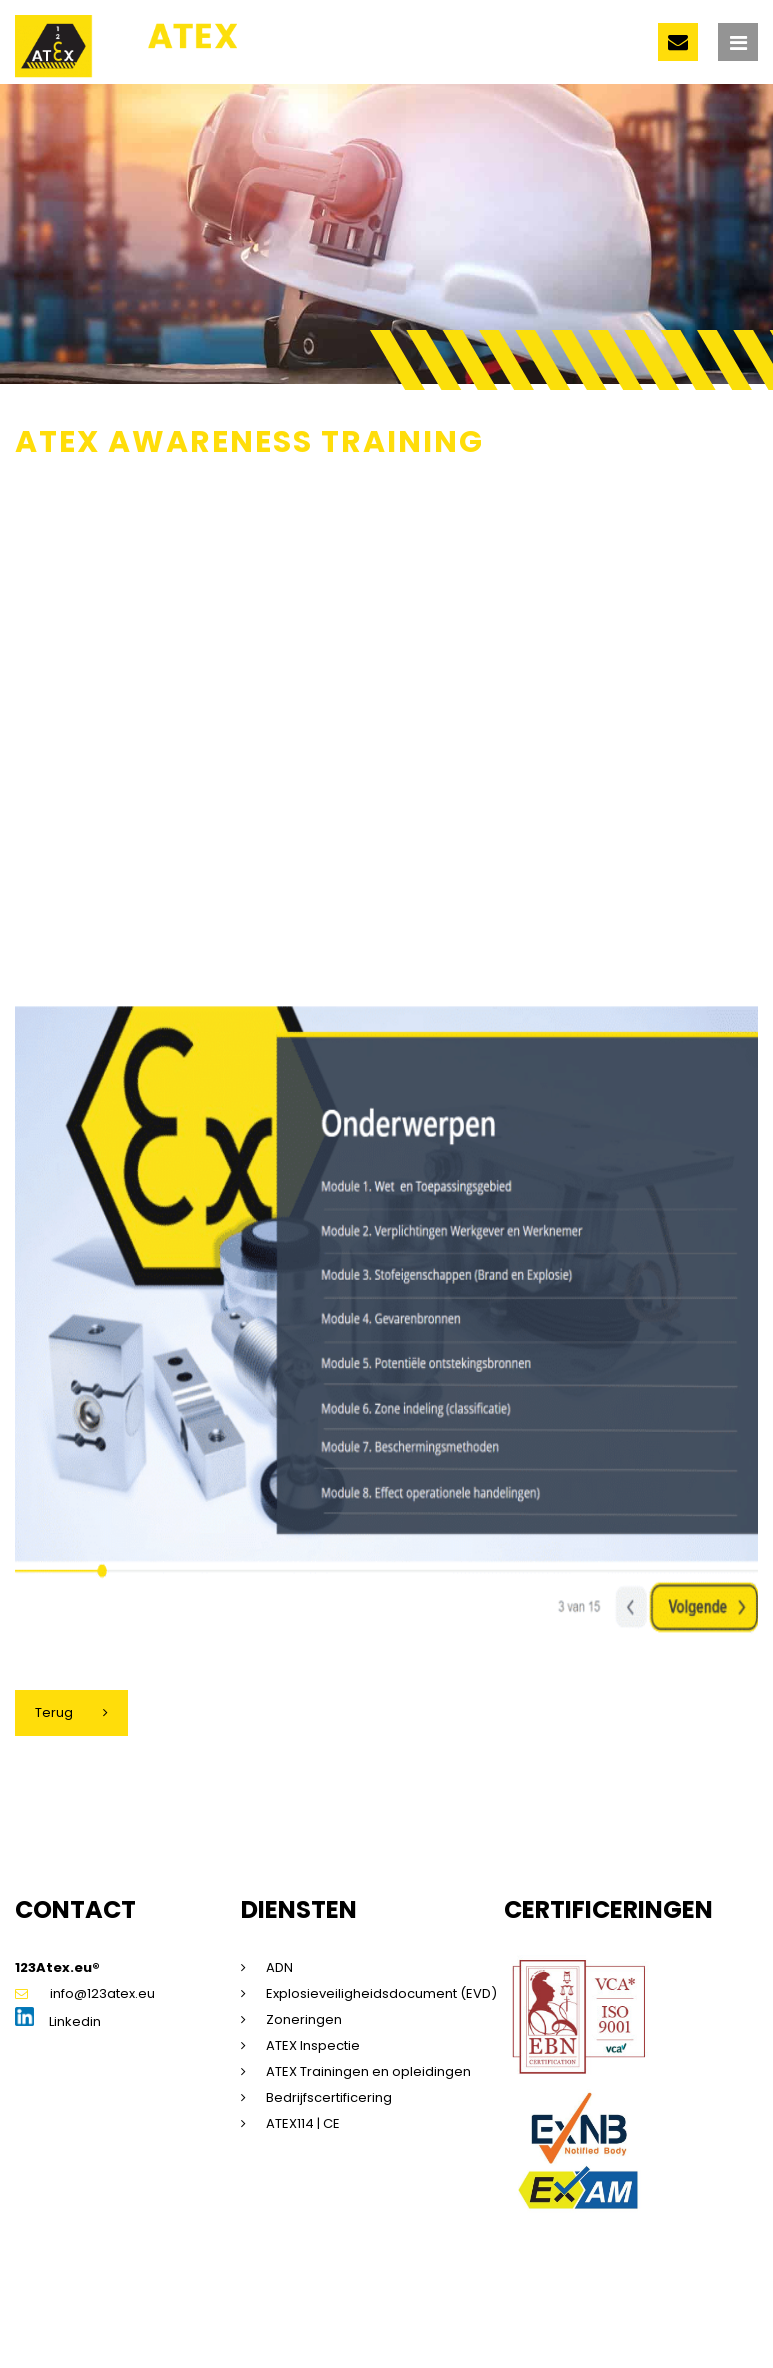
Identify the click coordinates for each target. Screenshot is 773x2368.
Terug (54, 1712)
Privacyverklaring (320, 2302)
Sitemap (149, 2302)
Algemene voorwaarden (466, 2302)
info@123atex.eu (85, 1993)
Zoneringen (304, 2019)
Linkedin (58, 2021)
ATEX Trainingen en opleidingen (368, 2071)
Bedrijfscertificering (329, 2097)
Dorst (249, 2322)
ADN (279, 1967)
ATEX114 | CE (303, 2123)
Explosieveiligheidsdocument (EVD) (381, 1993)
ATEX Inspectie (313, 2045)
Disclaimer (220, 2302)
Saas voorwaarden (619, 2302)
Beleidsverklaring (71, 2322)
